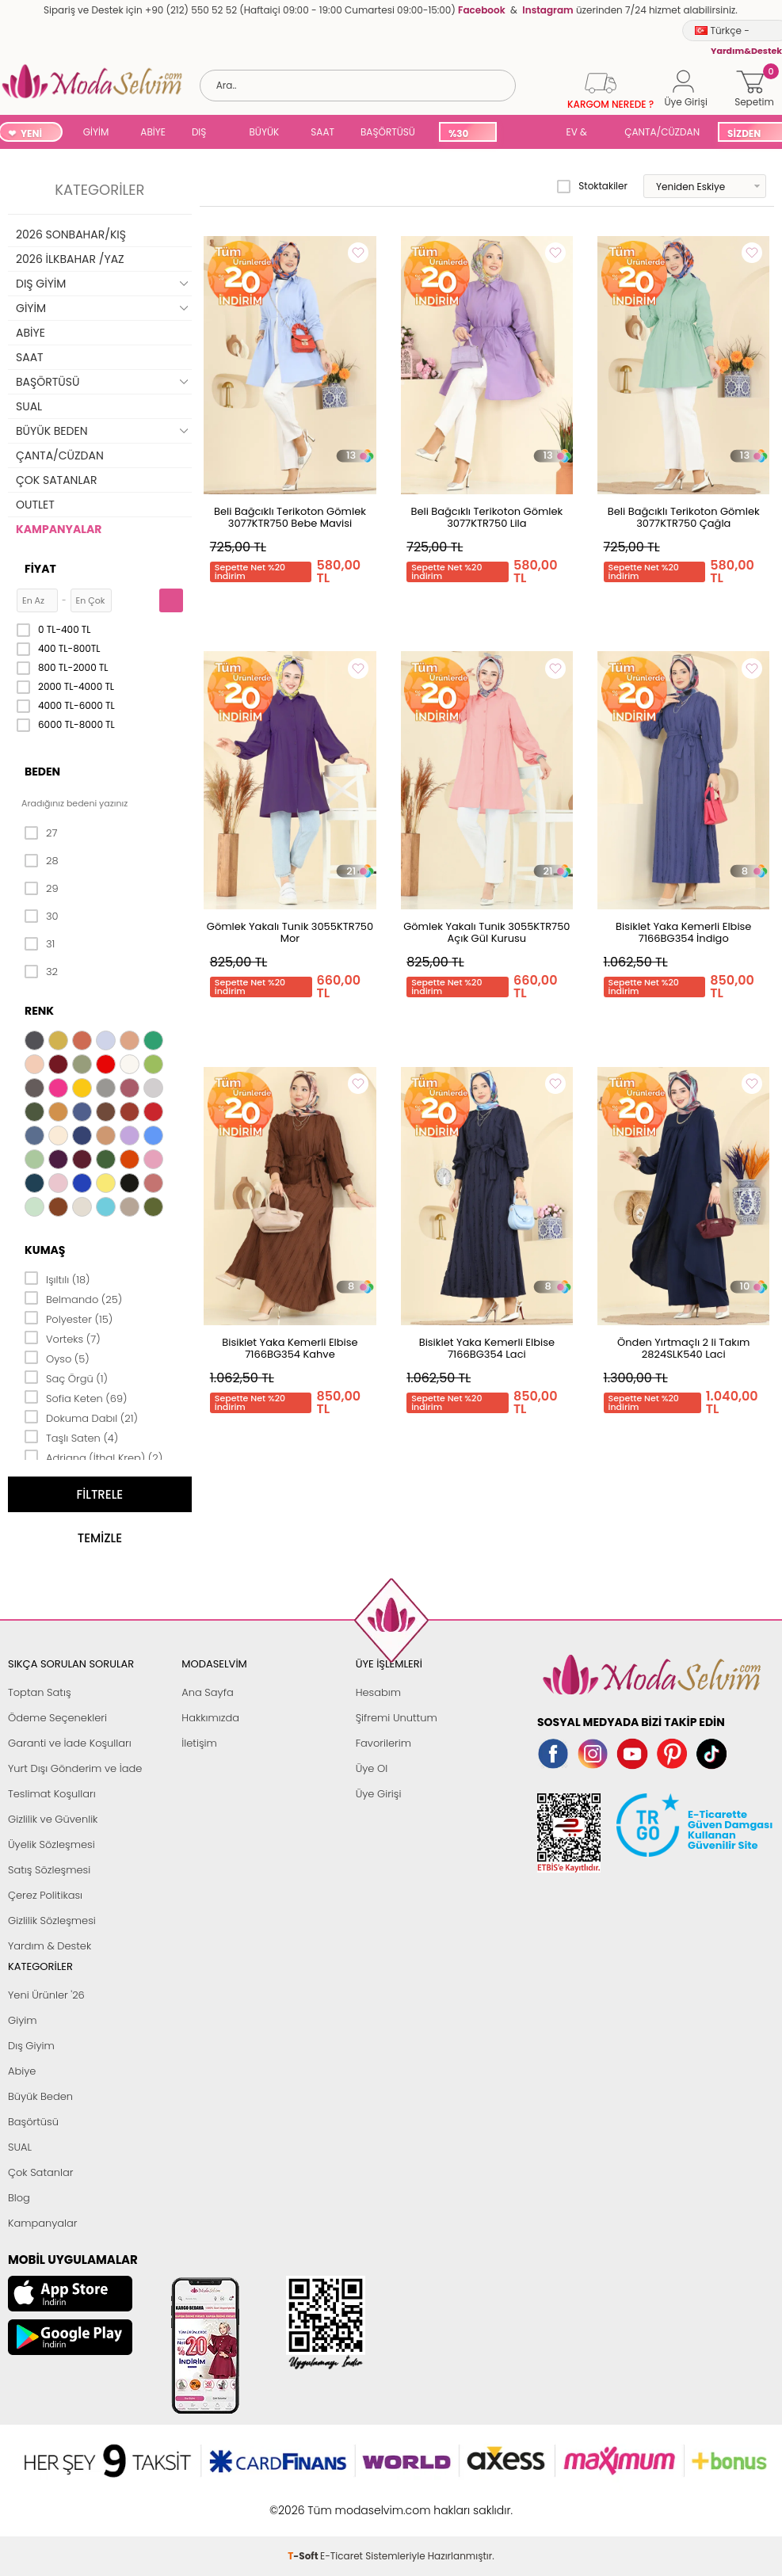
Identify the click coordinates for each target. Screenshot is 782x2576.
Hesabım (378, 1692)
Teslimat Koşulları (52, 1793)
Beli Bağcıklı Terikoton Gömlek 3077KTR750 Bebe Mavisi (290, 517)
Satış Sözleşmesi (49, 1869)
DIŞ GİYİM (205, 133)
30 (42, 916)
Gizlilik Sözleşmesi (52, 1920)
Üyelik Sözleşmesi (51, 1844)
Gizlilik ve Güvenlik (52, 1819)
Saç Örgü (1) (66, 1377)
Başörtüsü (33, 2121)
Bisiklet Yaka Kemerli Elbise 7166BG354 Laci (487, 1348)
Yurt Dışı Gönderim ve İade (75, 1768)
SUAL (528, 133)
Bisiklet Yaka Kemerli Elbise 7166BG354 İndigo (683, 932)
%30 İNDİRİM (467, 134)
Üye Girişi (379, 1793)
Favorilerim (383, 1743)
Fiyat (40, 569)
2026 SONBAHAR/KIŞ (71, 234)
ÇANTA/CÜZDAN (662, 132)
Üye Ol (372, 1768)
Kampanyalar (43, 2223)
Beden (42, 771)
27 (41, 833)
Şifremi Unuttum (396, 1717)
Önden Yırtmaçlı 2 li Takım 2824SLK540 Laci (683, 1348)
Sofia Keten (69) (76, 1397)
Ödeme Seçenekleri (57, 1717)
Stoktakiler (592, 186)
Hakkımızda (210, 1717)
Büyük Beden (40, 2096)
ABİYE (153, 132)
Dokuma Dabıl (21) (81, 1417)
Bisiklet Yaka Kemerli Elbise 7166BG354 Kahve (289, 1348)
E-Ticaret (341, 2502)
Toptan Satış (39, 1692)
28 (42, 861)
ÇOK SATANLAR (56, 480)
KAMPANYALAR (58, 529)
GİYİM (96, 132)
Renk (39, 1011)
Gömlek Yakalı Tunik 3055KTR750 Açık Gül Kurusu (486, 932)
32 (41, 972)
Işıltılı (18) (57, 1278)
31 (40, 944)
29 (42, 889)
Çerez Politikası (45, 1895)
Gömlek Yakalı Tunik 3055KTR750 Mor (290, 932)
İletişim (199, 1743)
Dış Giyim (31, 2045)
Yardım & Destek (49, 1945)
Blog (19, 2197)
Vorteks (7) (63, 1338)
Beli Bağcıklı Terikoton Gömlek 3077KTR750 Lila (486, 517)
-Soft (304, 2502)
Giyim (22, 2020)
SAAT (322, 132)
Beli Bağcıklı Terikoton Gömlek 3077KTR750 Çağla (684, 517)
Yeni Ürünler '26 (46, 1994)
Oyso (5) (57, 1357)
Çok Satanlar (40, 2172)
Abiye (22, 2071)
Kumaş (45, 1250)
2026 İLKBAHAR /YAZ (70, 259)
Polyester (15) (69, 1318)
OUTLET (35, 505)
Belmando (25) (73, 1298)
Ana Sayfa (207, 1692)
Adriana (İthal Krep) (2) (93, 1456)
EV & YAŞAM (582, 133)
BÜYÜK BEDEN (264, 133)
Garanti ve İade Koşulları (70, 1743)
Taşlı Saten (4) (71, 1437)
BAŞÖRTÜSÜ (387, 132)
